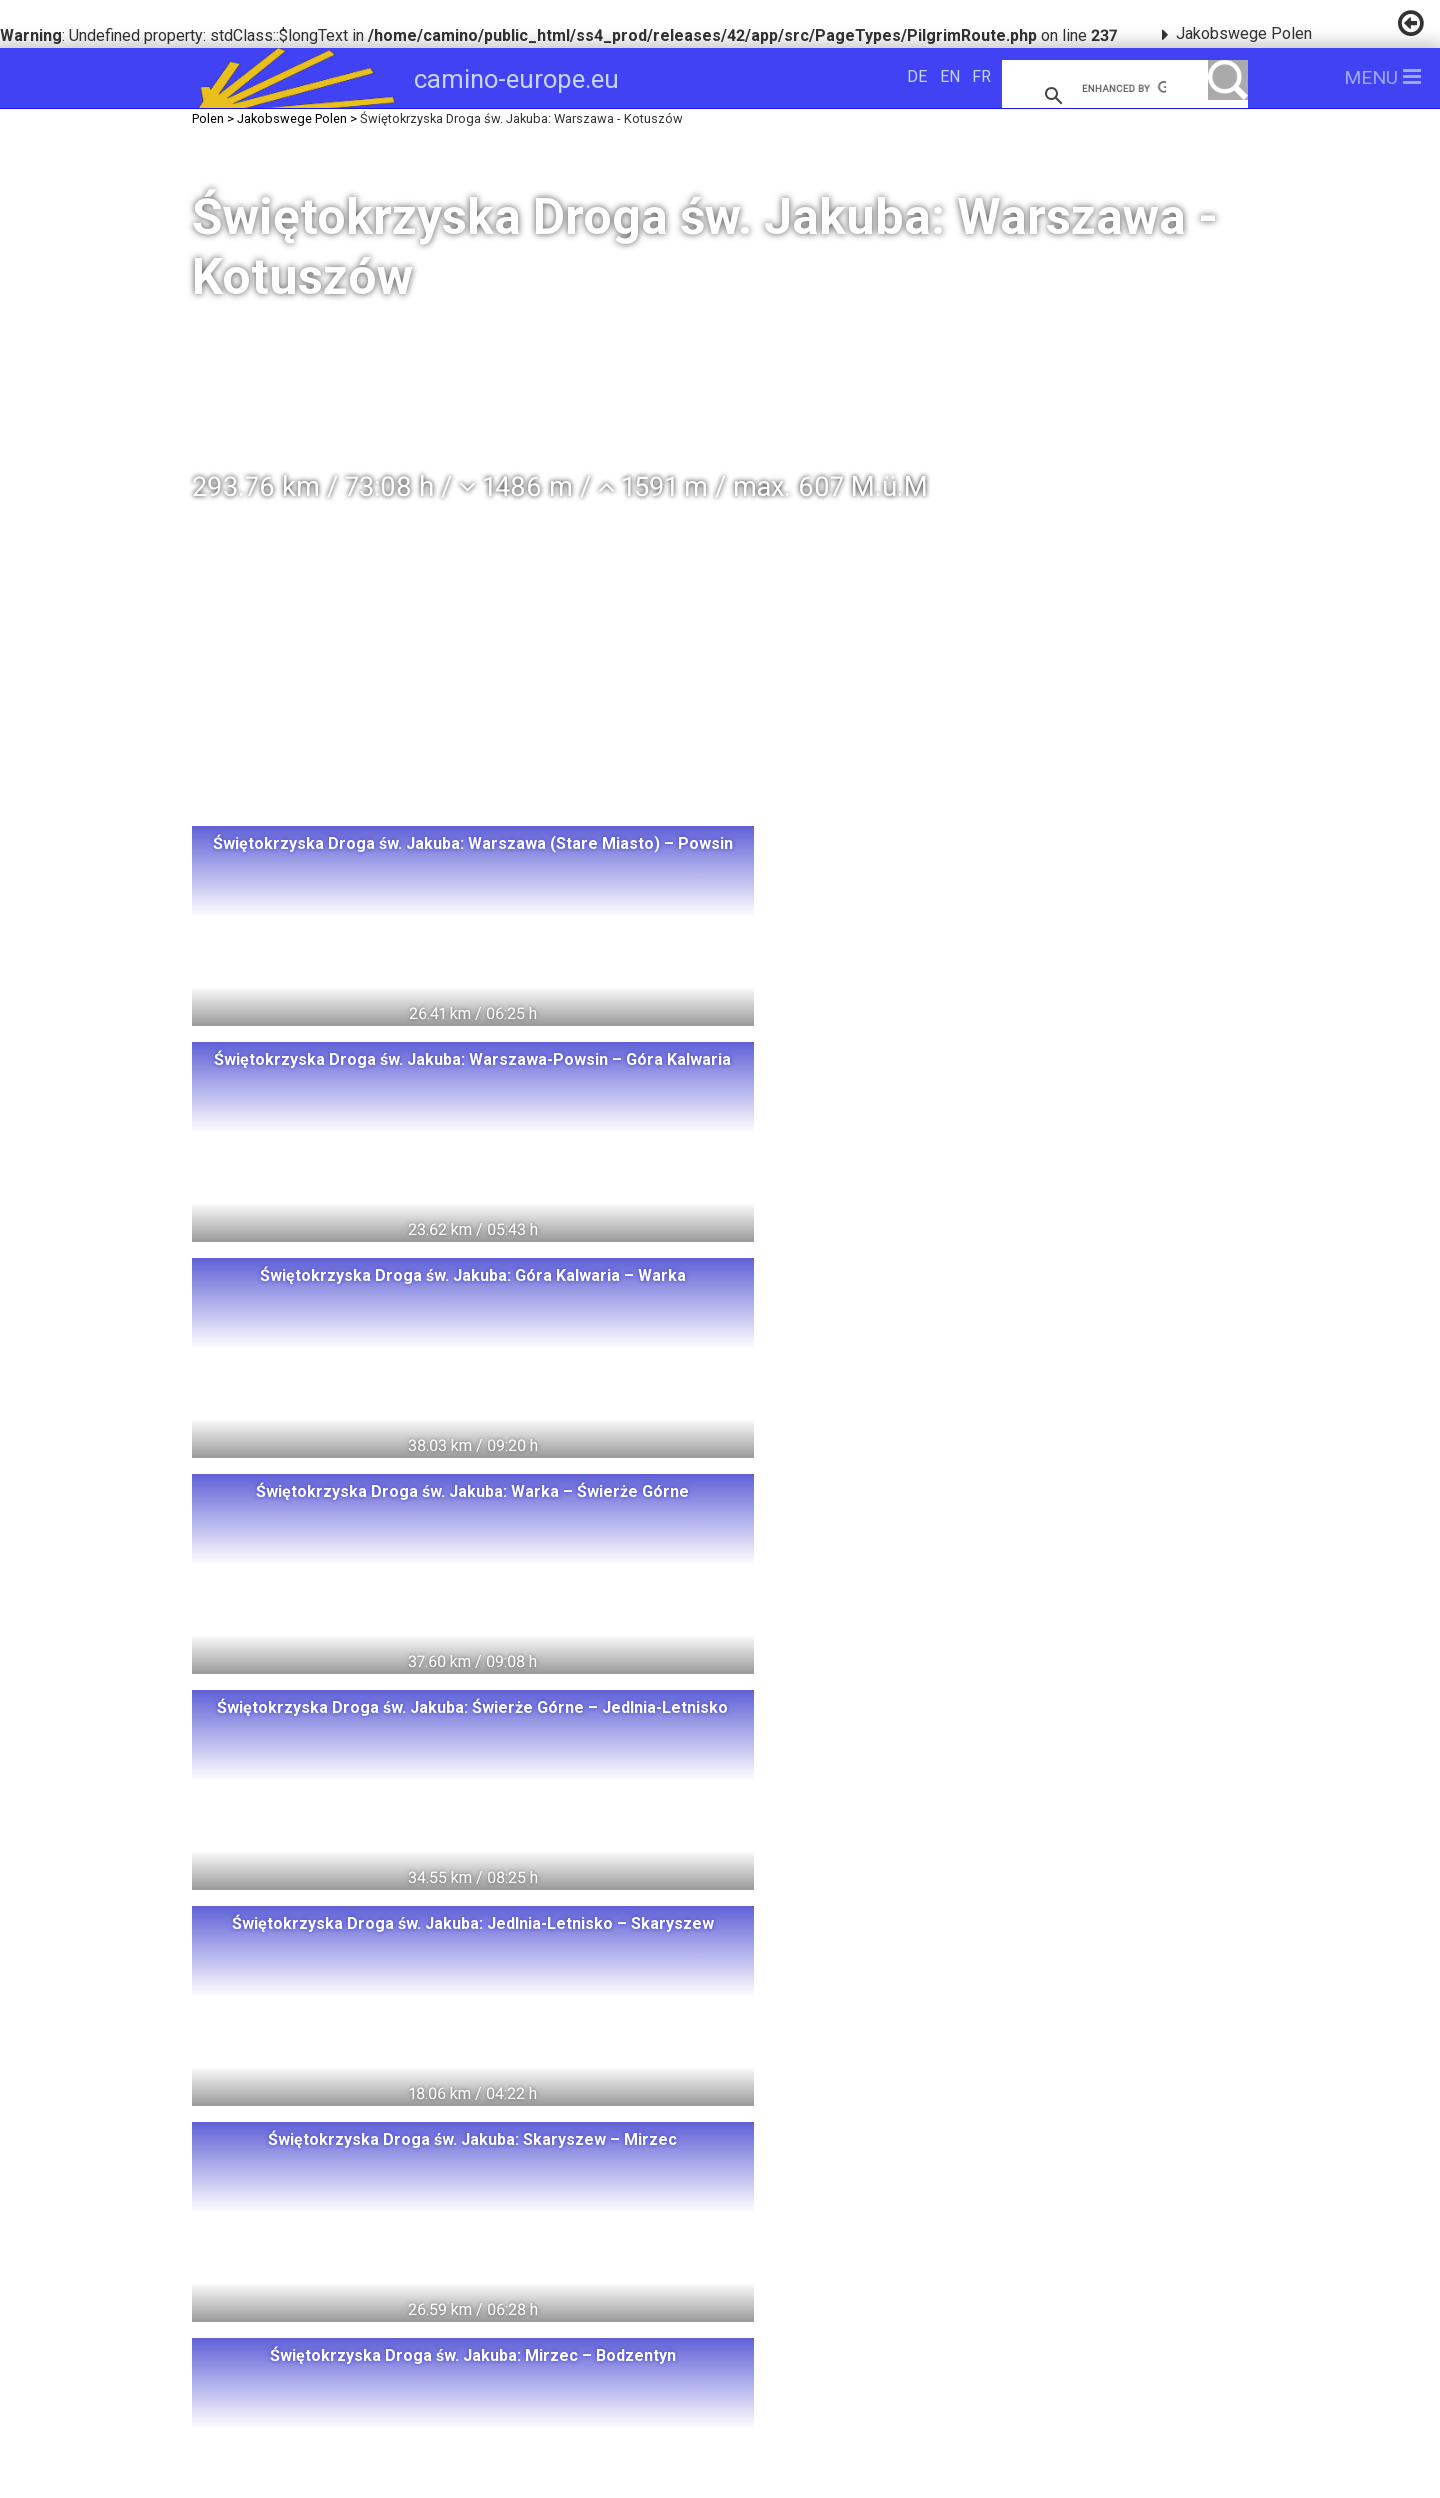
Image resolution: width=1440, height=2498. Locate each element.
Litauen (441, 2183)
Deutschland (566, 2183)
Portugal (609, 2257)
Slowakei (455, 2294)
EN (950, 76)
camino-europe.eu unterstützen (990, 2153)
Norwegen (324, 2183)
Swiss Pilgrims (450, 2331)
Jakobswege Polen (1244, 33)
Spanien (499, 2257)
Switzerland (353, 2147)
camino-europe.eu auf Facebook (990, 2217)
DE (917, 76)
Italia (273, 2257)
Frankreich (380, 2257)
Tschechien (328, 2294)
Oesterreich (577, 2220)
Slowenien (576, 2294)
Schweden (316, 2220)
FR (981, 76)
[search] (1124, 88)
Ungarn (564, 2147)
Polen (468, 2147)
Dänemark (444, 2220)
